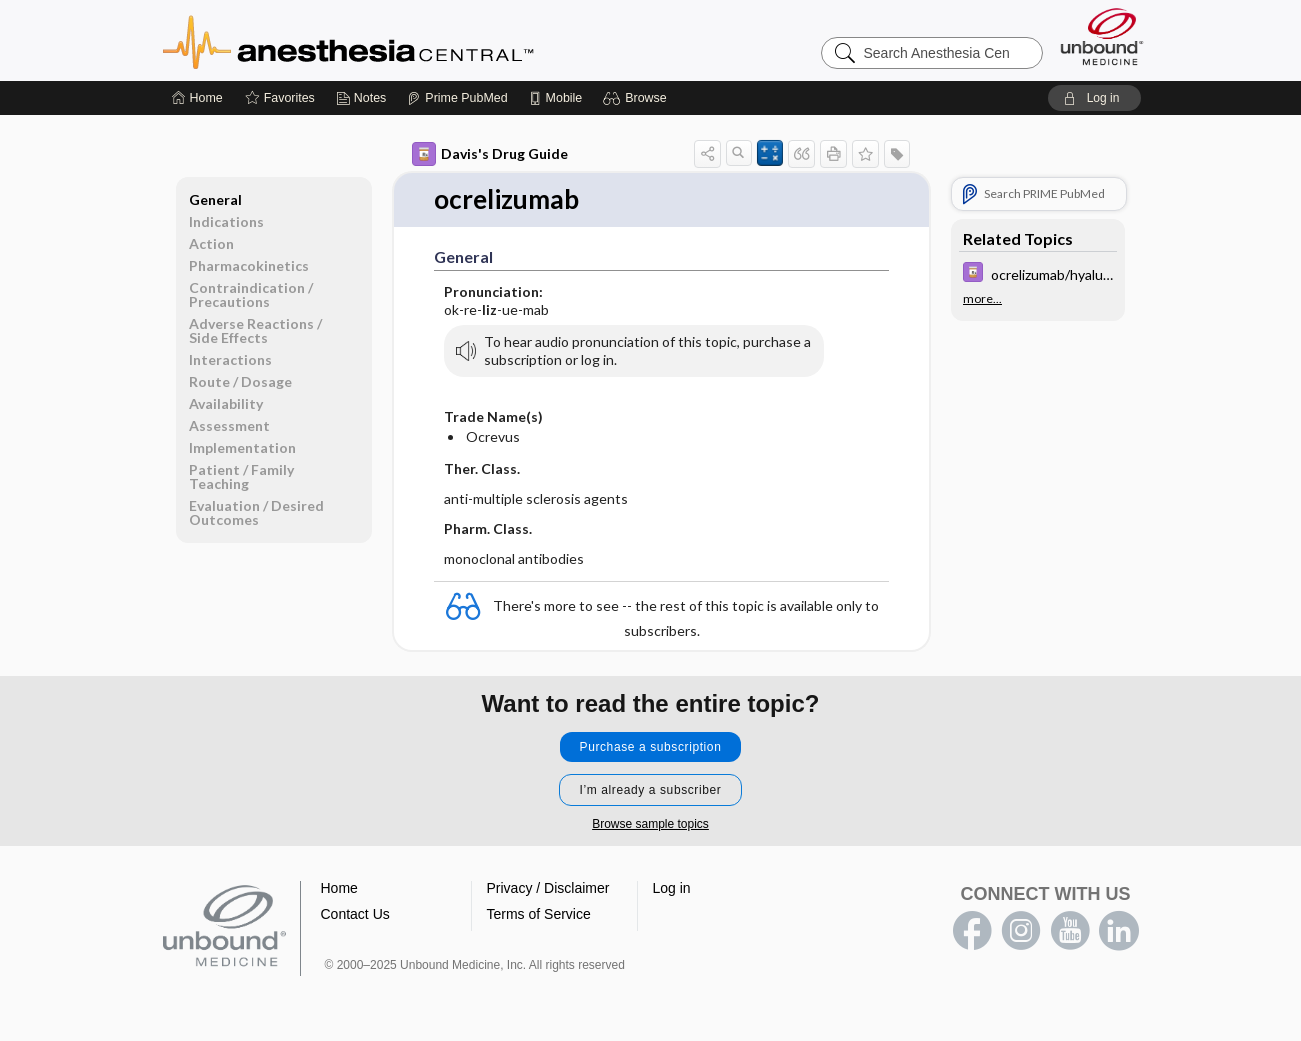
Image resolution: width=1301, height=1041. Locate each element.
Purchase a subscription (651, 747)
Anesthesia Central (411, 40)
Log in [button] (672, 888)
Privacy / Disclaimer (548, 888)
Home (339, 888)
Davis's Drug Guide (490, 154)
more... (982, 299)
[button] (637, 98)
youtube (1070, 931)
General (215, 199)
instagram (1021, 931)
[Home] (197, 98)
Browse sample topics (650, 824)
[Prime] (457, 98)
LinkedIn (1119, 931)
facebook (972, 931)
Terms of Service (539, 914)
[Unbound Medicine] (1102, 36)
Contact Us (355, 914)
